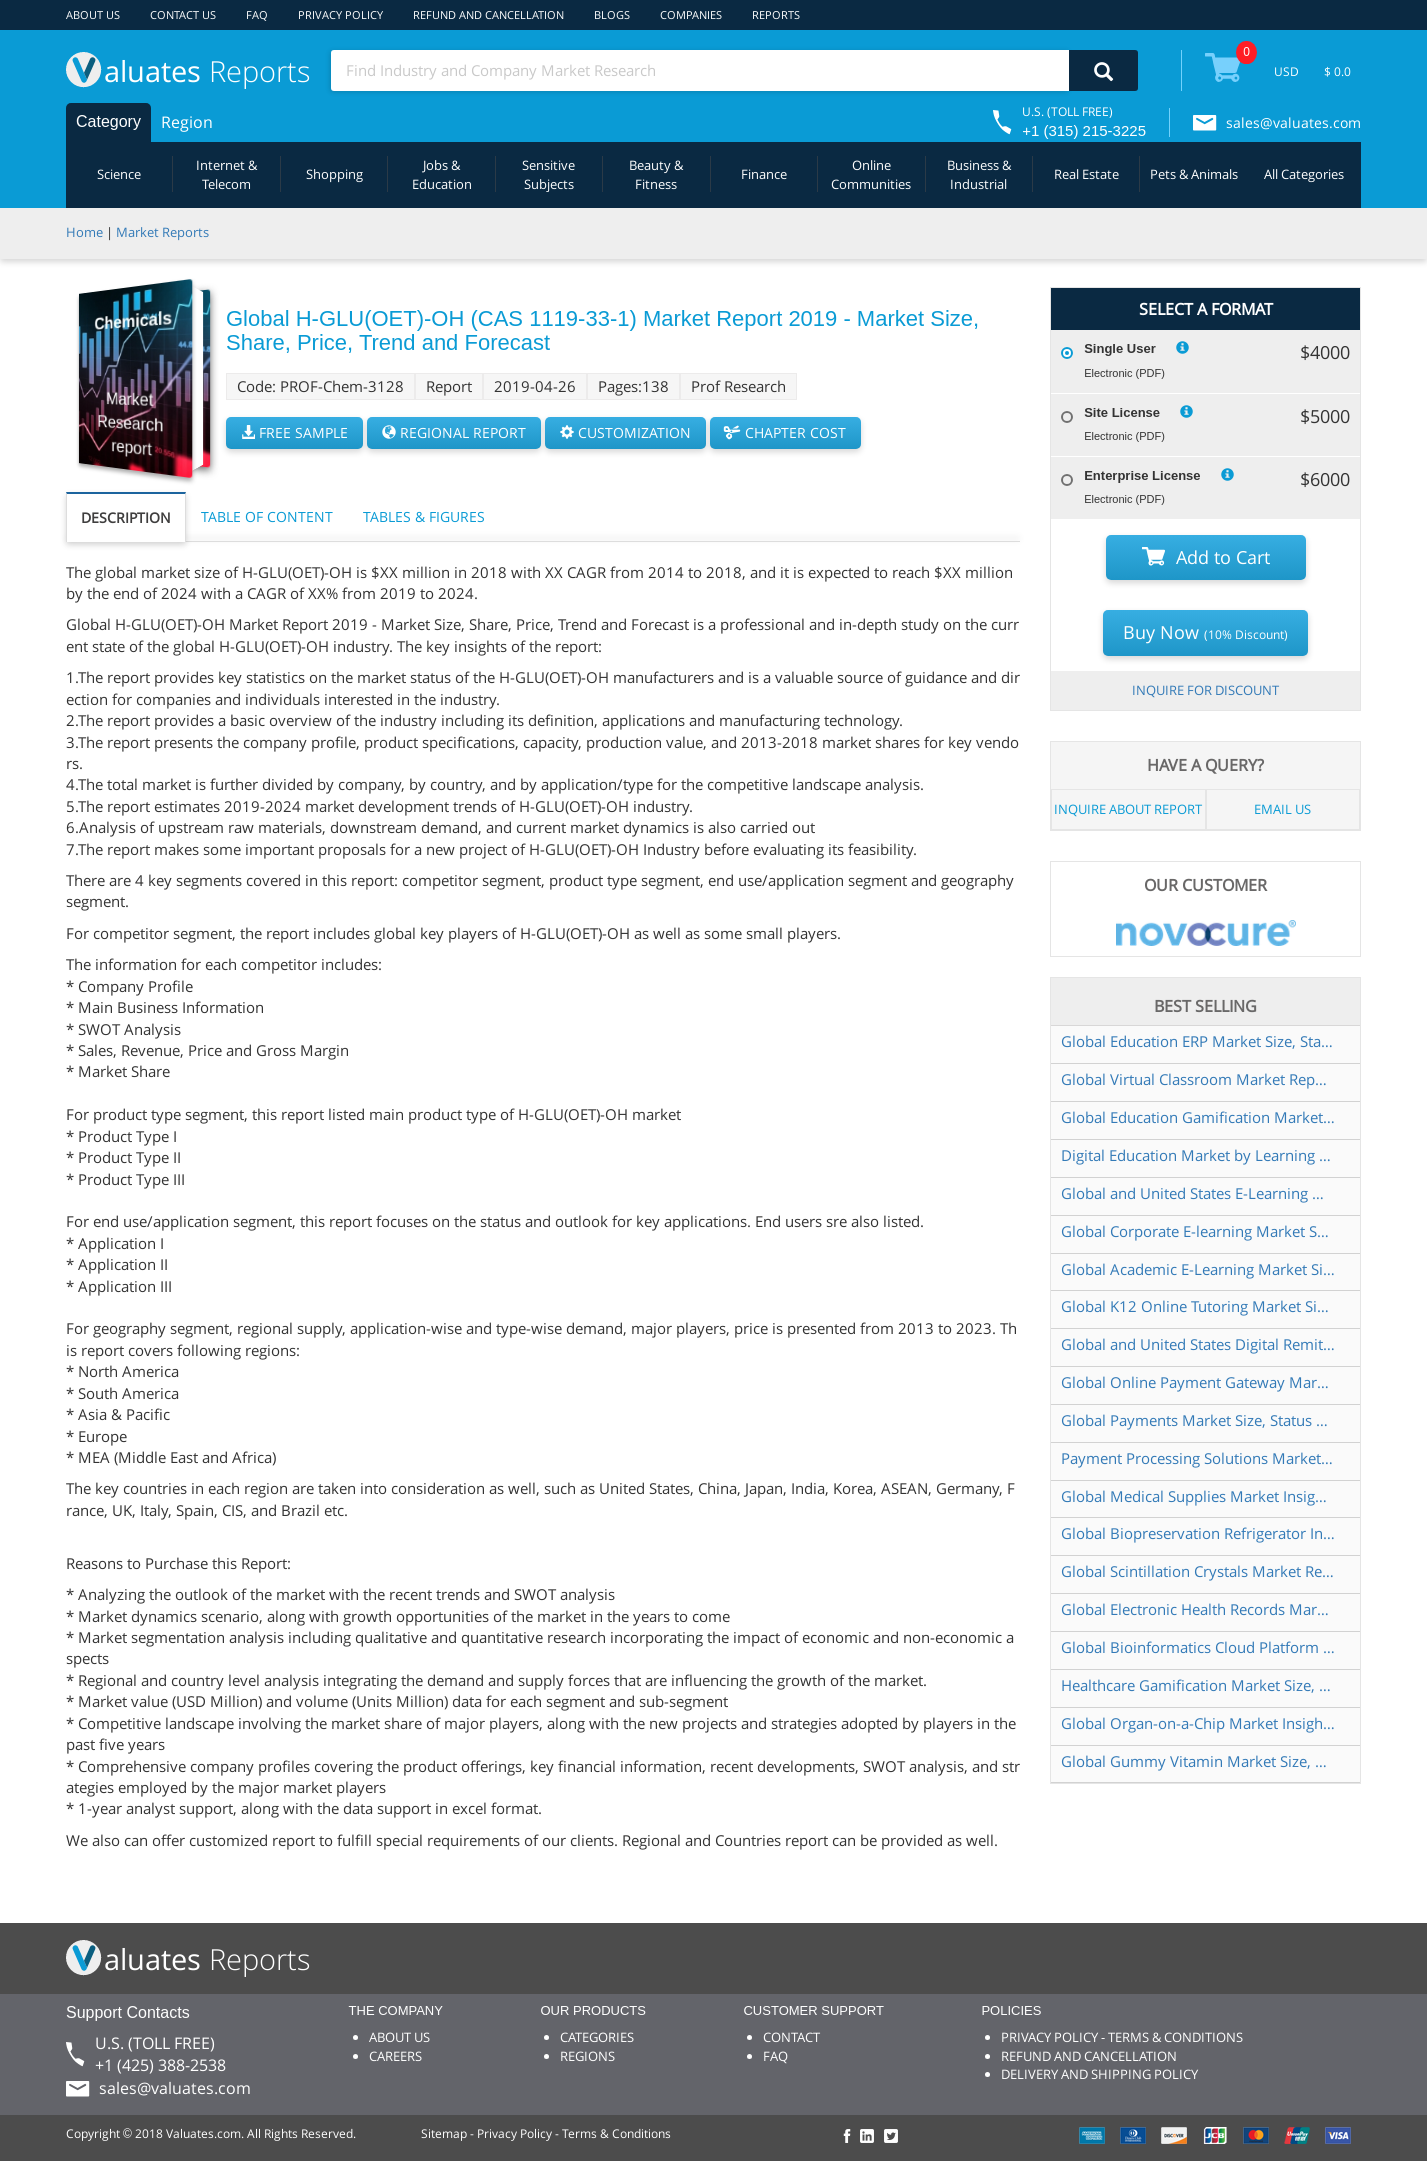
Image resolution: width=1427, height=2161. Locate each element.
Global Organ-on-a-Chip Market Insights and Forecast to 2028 (1198, 1723)
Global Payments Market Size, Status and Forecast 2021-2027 (1198, 1420)
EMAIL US (1282, 809)
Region (187, 122)
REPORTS (776, 14)
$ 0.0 (1337, 71)
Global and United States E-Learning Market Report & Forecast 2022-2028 (1198, 1193)
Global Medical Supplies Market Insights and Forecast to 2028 (1198, 1496)
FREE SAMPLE (294, 432)
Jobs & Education (442, 174)
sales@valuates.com (1293, 122)
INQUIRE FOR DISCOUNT (1205, 690)
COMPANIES (691, 14)
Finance (764, 174)
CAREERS (395, 2056)
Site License (1122, 412)
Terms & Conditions (616, 2133)
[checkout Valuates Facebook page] (850, 2137)
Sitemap (444, 2133)
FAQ (257, 14)
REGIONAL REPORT (454, 432)
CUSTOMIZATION (625, 432)
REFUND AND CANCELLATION (488, 14)
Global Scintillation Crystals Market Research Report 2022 (1198, 1571)
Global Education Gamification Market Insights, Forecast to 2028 (1198, 1117)
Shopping (334, 174)
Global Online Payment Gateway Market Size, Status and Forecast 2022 (1198, 1382)
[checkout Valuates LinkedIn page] (872, 2137)
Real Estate (1086, 174)
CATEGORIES (597, 2037)
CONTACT (791, 2037)
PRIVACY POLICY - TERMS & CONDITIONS (1122, 2037)
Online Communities (871, 174)
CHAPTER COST (785, 432)
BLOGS (612, 14)
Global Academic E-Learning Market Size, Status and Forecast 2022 (1198, 1269)
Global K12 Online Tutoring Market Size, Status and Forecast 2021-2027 (1198, 1306)
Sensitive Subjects (548, 174)
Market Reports (162, 232)
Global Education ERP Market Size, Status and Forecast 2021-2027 (1198, 1041)
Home (84, 232)
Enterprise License (1142, 475)
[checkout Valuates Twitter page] (894, 2137)
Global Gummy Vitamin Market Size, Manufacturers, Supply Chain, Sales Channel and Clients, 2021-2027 (1198, 1761)
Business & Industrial (979, 174)
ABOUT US (93, 14)
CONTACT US (183, 14)
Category (108, 121)
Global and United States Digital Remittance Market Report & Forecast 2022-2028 (1198, 1344)
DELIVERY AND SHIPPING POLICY (1099, 2074)
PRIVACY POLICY (340, 14)
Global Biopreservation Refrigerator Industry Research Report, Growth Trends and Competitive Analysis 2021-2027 (1198, 1533)
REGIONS (587, 2056)
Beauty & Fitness (656, 174)
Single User (1120, 348)
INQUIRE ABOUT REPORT (1128, 809)
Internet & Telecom (226, 174)
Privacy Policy (514, 2133)
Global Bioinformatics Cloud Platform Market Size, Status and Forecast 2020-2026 (1198, 1647)
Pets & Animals (1194, 174)
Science (119, 174)
